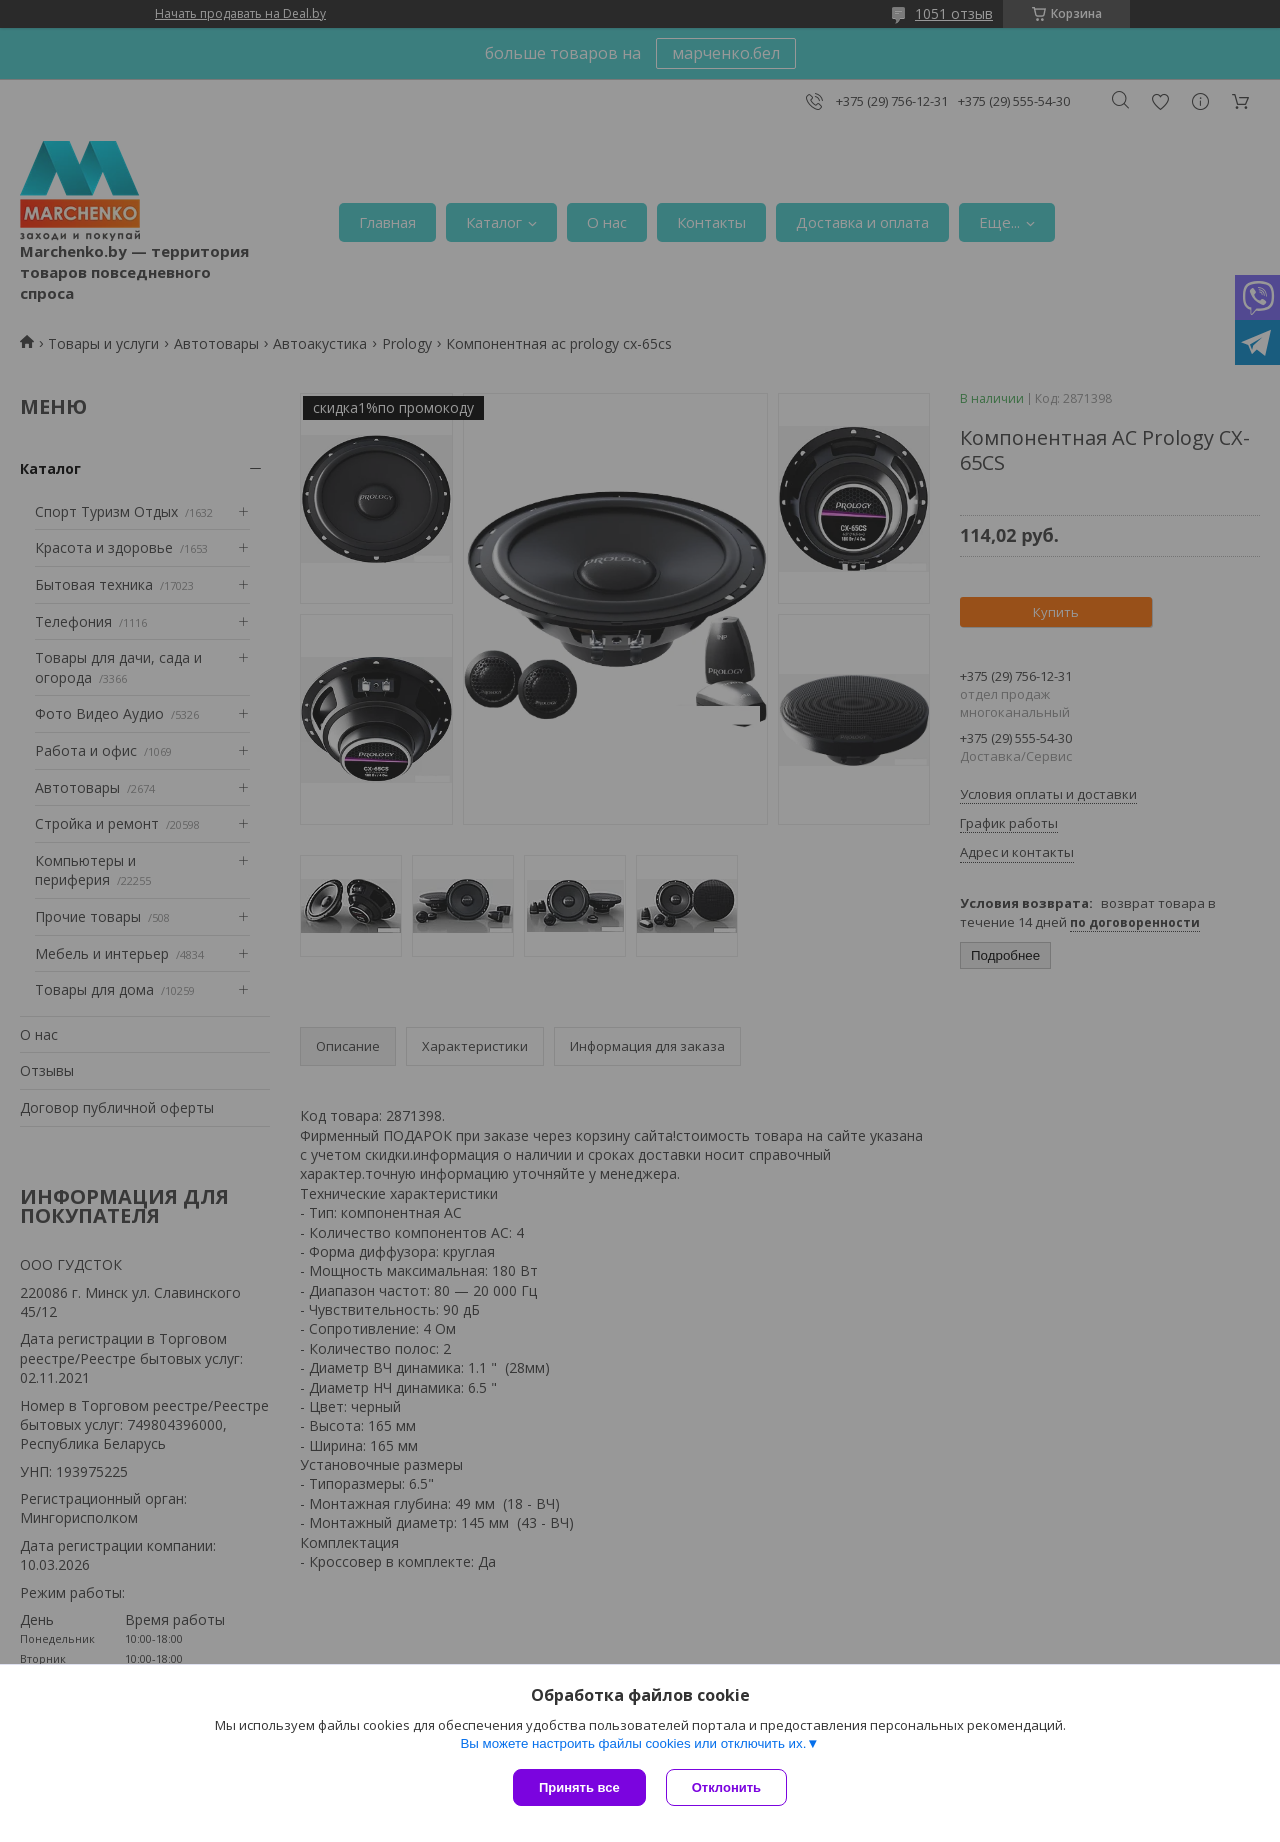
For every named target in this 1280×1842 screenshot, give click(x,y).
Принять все (579, 1787)
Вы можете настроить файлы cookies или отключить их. (633, 1743)
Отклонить (726, 1787)
